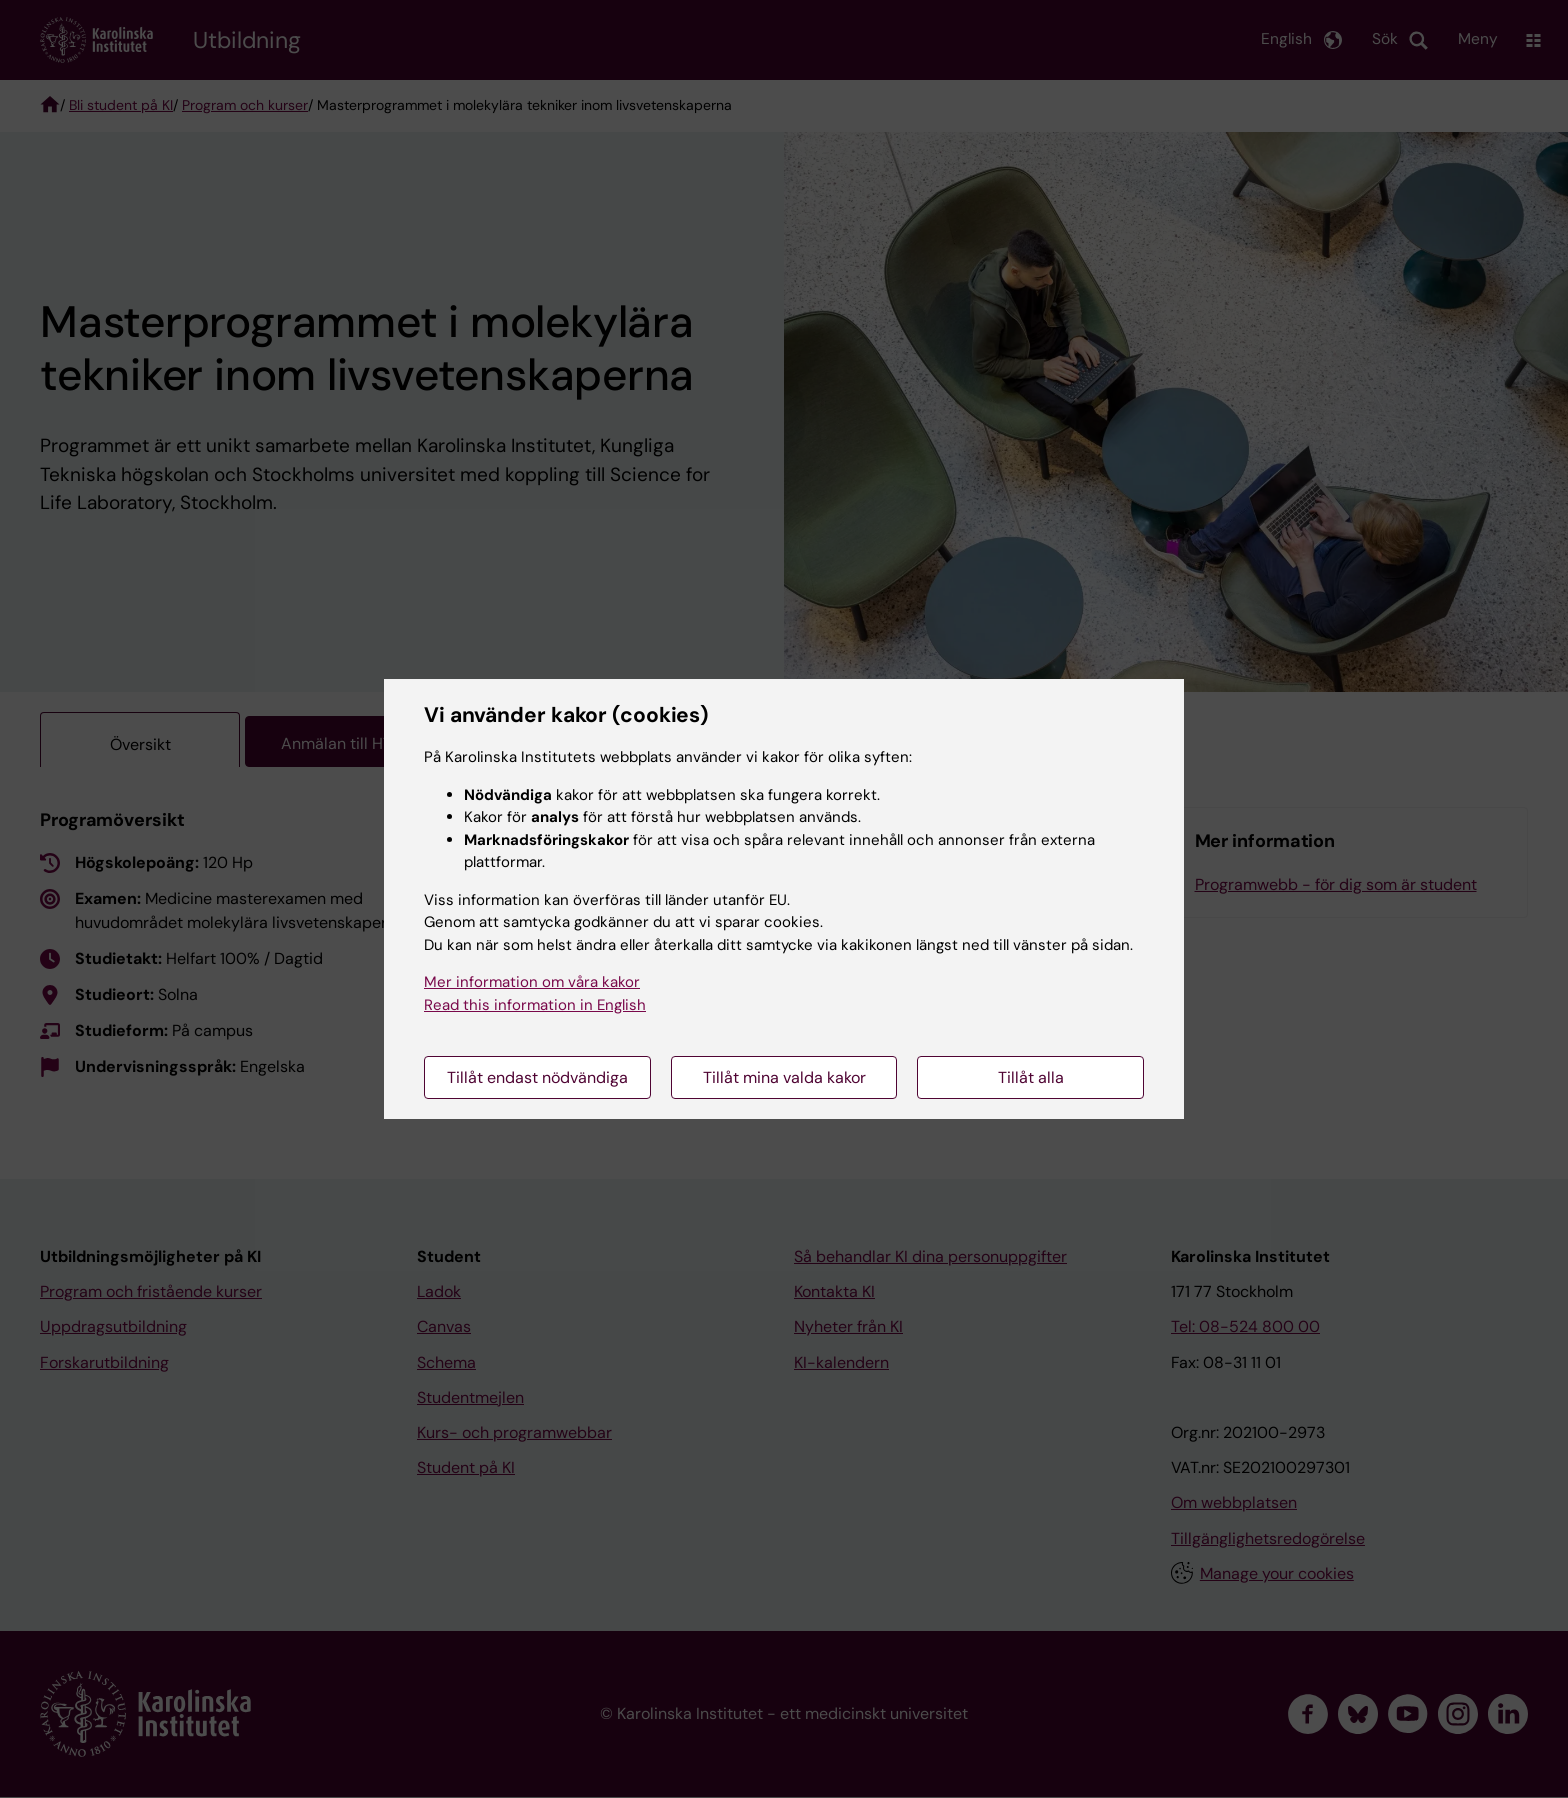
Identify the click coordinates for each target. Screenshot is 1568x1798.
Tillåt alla (1031, 1077)
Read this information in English (535, 1005)
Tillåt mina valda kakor (784, 1077)
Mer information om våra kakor (532, 982)
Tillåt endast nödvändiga (537, 1077)
